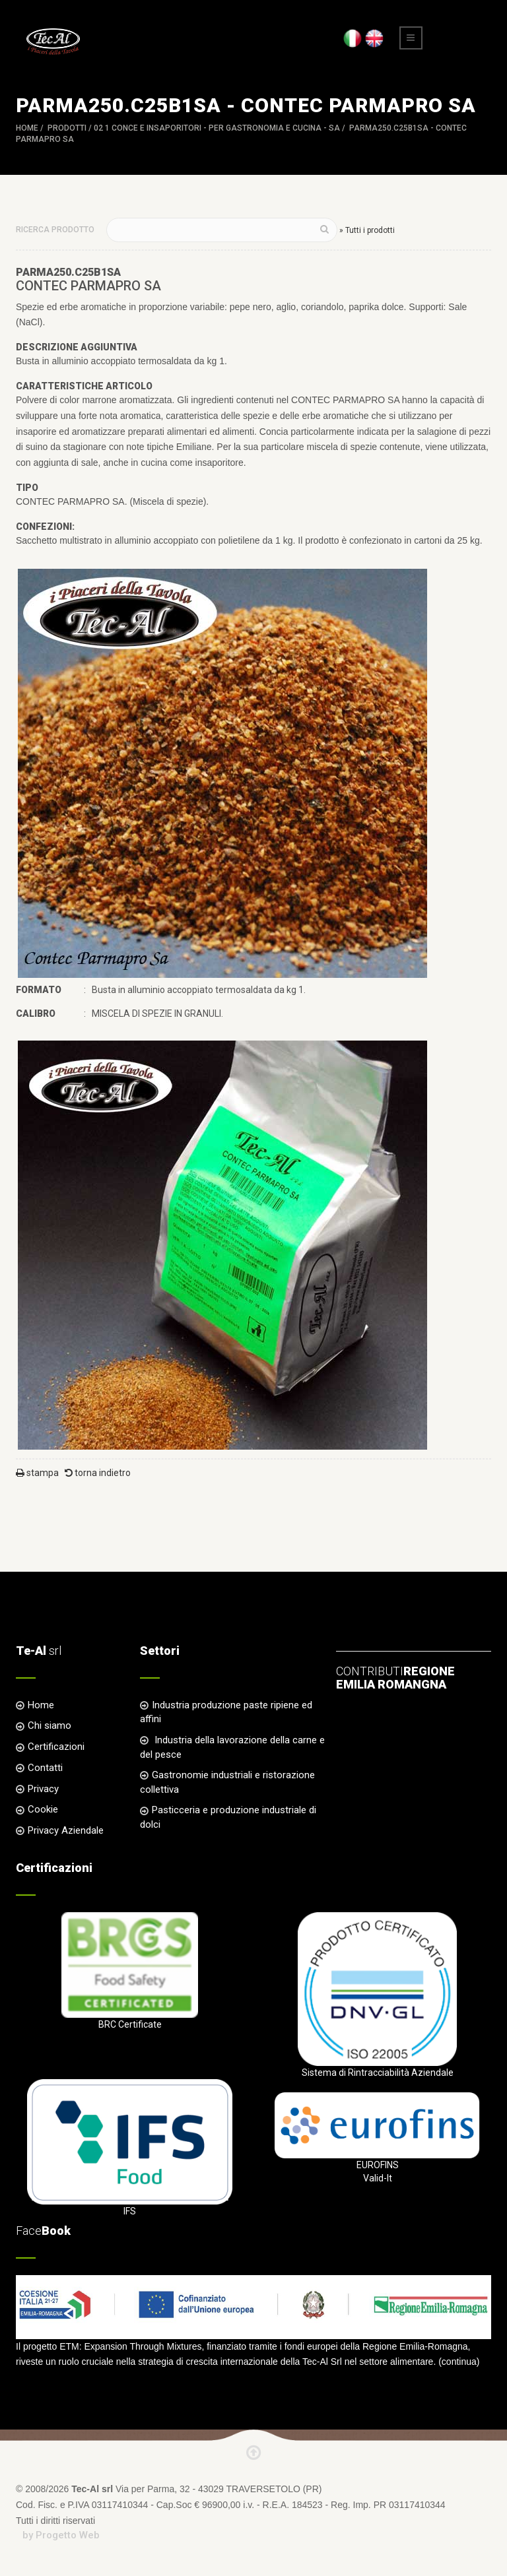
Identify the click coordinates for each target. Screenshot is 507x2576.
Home (27, 128)
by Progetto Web (61, 2535)
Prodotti (67, 128)
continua (459, 2361)
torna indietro (98, 1472)
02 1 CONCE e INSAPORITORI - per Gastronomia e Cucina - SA (217, 128)
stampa (37, 1472)
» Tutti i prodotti (367, 230)
